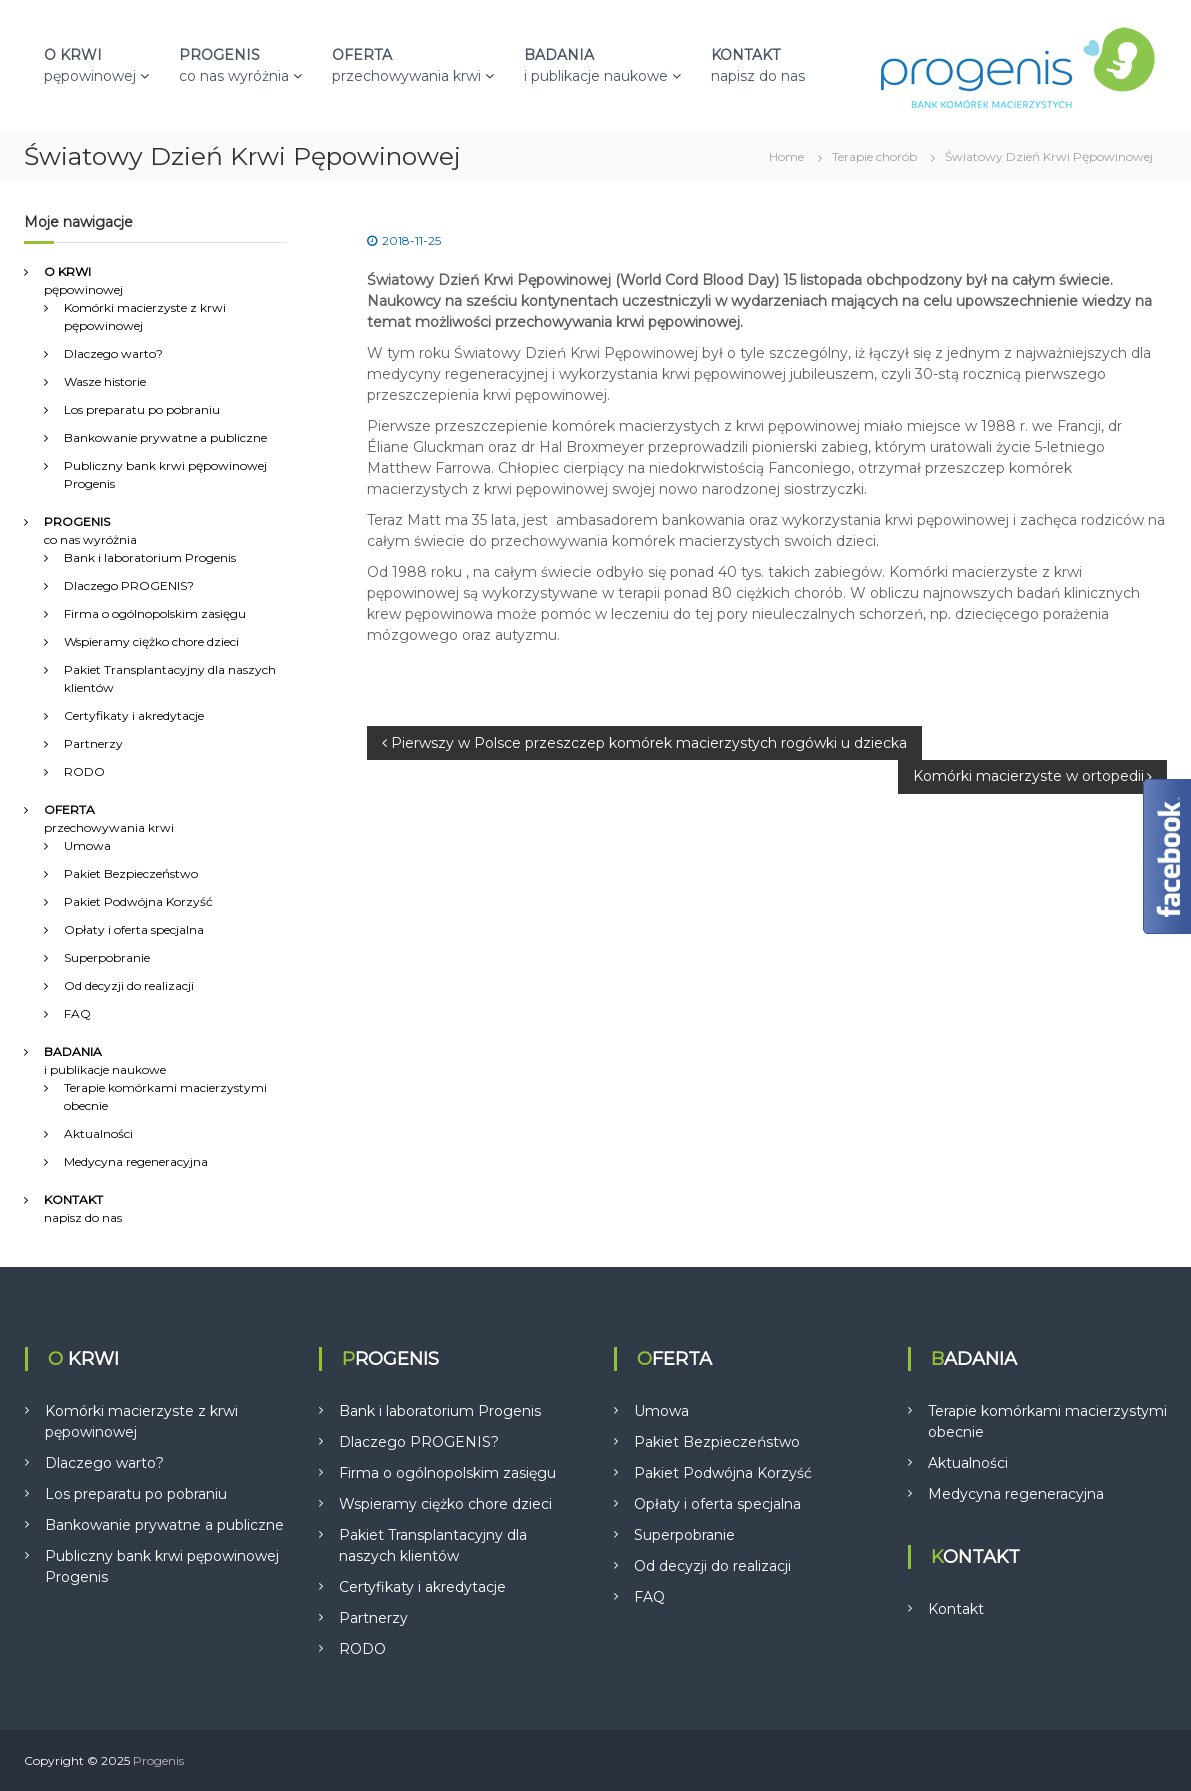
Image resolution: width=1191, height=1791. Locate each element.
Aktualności (98, 1133)
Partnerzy (93, 743)
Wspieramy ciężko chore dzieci (151, 641)
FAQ (77, 1013)
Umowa (87, 845)
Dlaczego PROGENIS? (129, 585)
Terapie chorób (874, 156)
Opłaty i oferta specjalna (134, 929)
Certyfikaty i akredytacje (134, 715)
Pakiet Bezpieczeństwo (131, 873)
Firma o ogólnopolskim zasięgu (155, 613)
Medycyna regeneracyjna (136, 1161)
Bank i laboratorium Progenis (150, 557)
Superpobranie (107, 957)
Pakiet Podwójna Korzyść (138, 901)
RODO (84, 771)
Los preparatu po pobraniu (142, 409)
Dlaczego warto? (113, 353)
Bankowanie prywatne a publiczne (165, 437)
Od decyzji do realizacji (129, 985)
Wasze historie (105, 381)
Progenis (158, 1760)
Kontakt (956, 1609)
